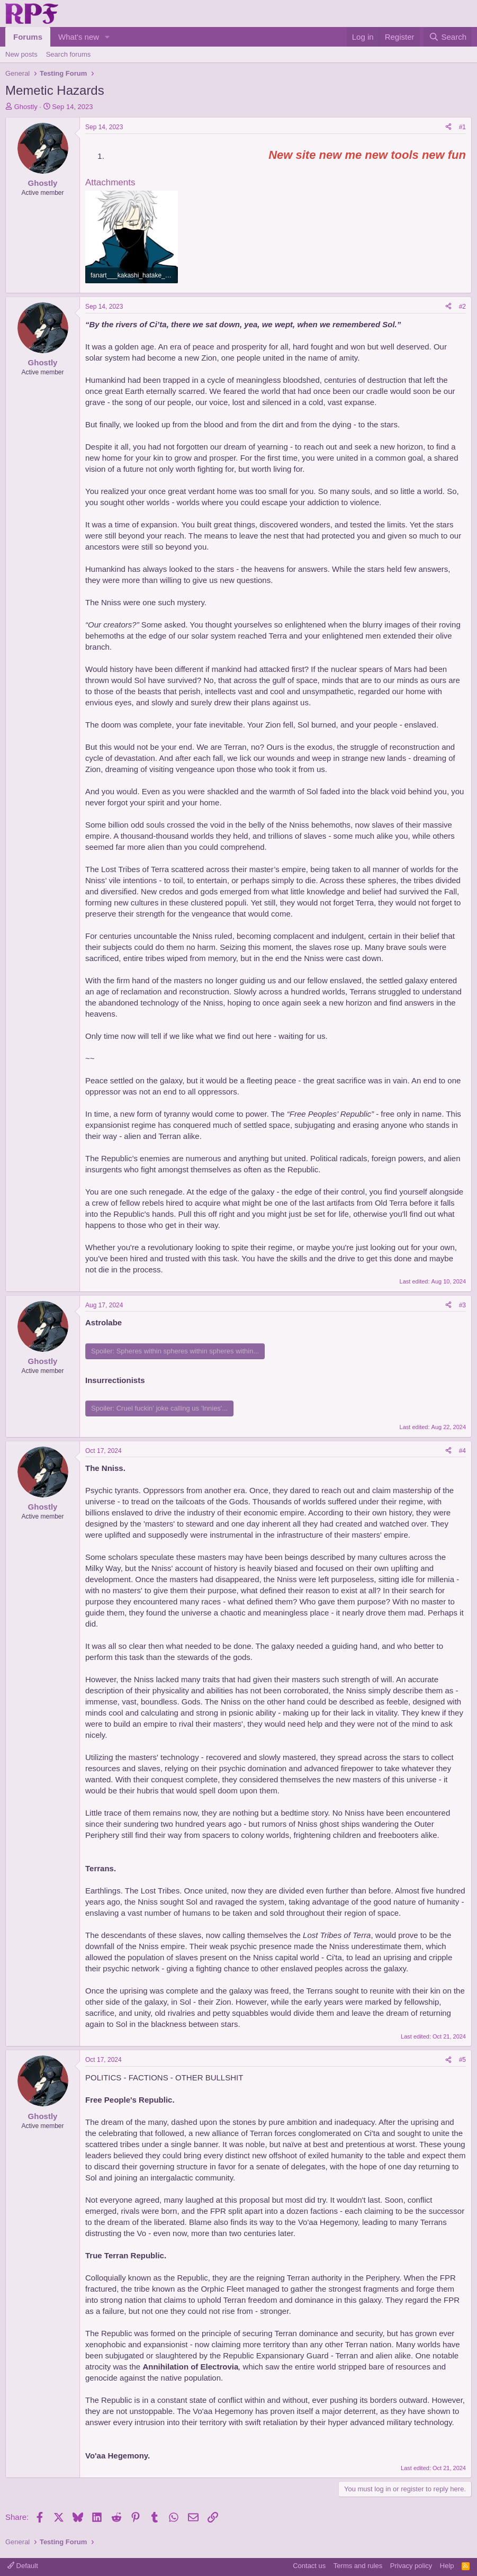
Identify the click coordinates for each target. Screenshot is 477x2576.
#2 (462, 306)
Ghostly (26, 107)
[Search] (448, 37)
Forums (27, 36)
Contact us (309, 2566)
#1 (462, 127)
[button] (107, 37)
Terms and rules (358, 2566)
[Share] (448, 127)
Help (447, 2566)
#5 (462, 2059)
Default (22, 2566)
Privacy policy (411, 2566)
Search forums (68, 54)
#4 (462, 1451)
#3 (462, 1305)
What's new (78, 36)
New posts (21, 54)
